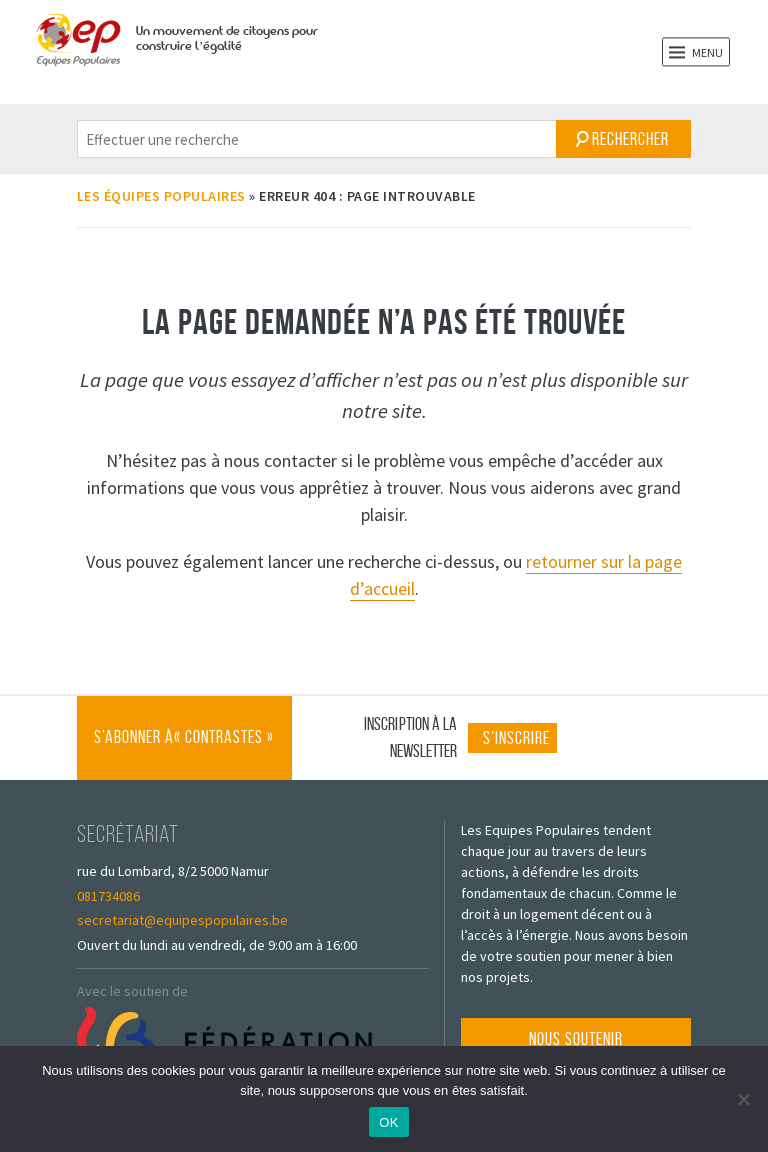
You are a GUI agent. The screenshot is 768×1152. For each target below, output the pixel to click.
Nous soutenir (576, 1039)
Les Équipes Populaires (161, 196)
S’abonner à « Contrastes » (184, 753)
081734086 (108, 896)
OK (388, 1122)
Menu (696, 52)
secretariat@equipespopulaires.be (182, 920)
